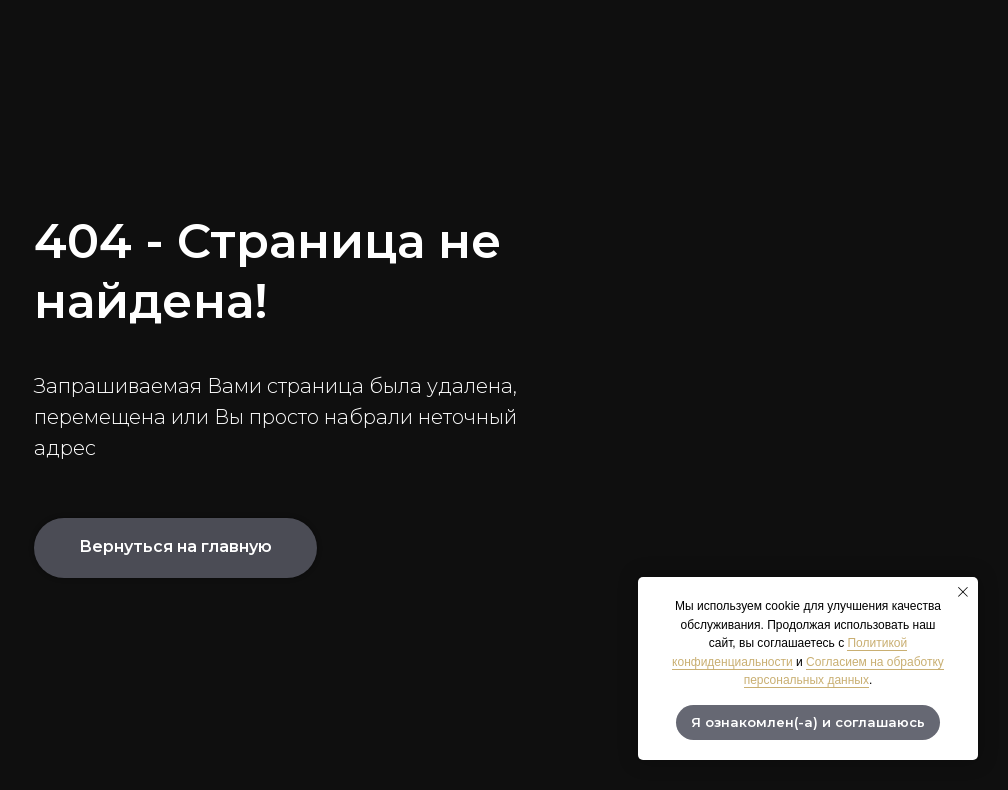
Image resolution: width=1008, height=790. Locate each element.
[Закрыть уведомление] (963, 592)
